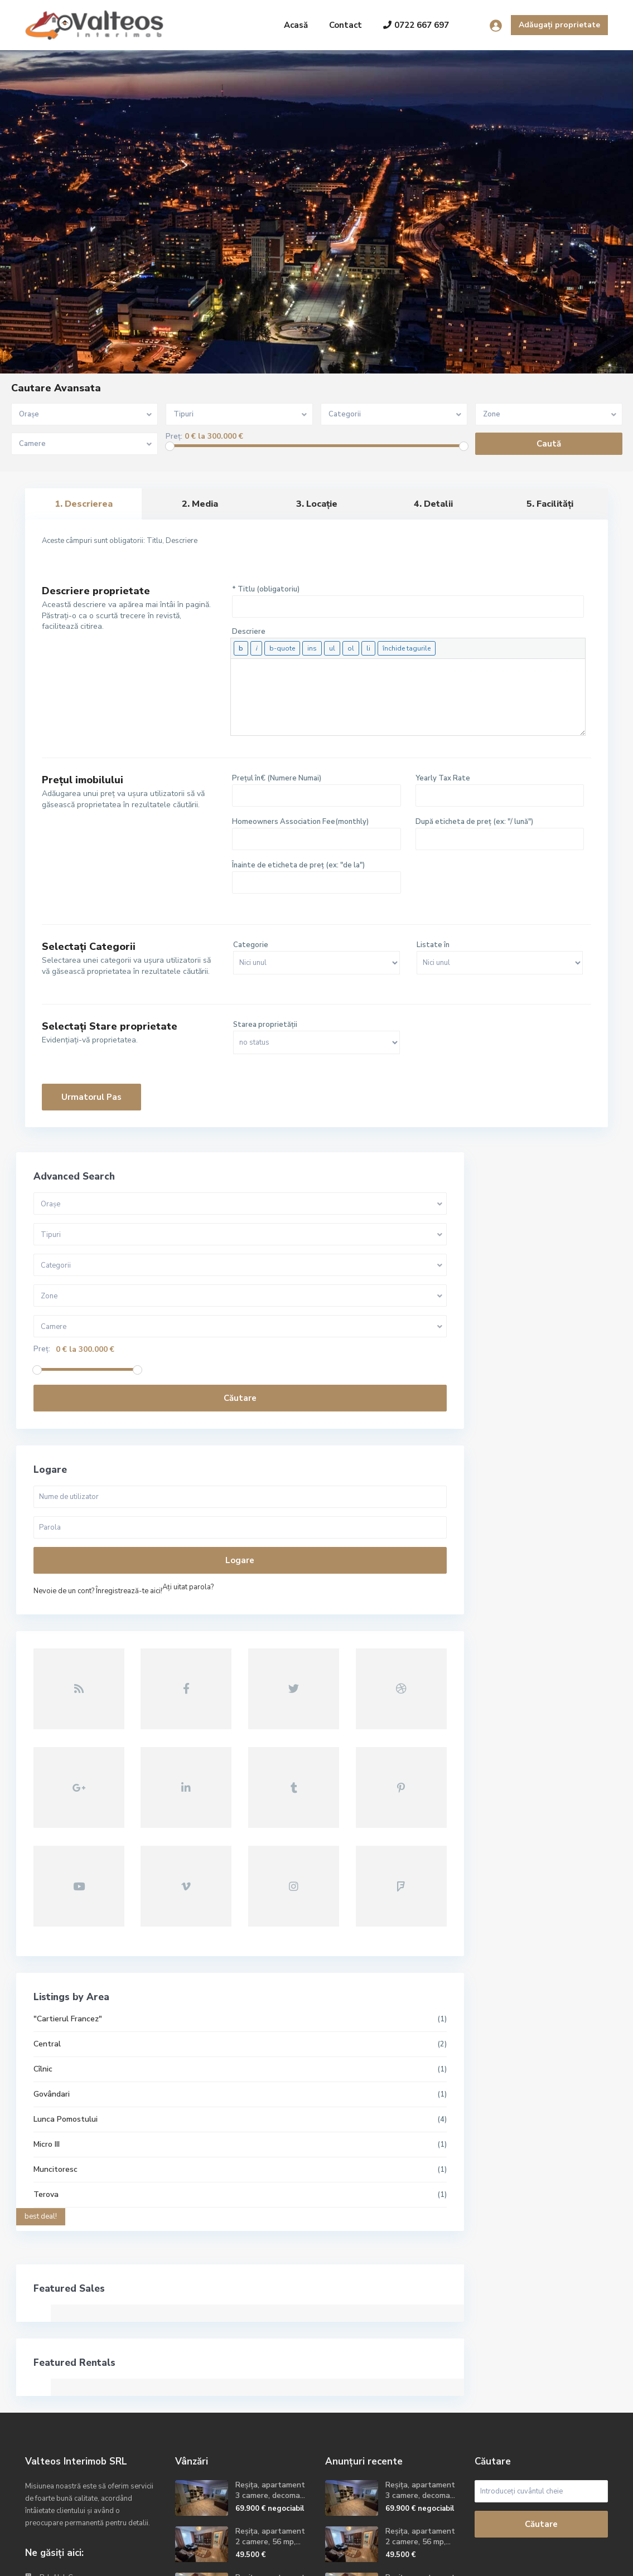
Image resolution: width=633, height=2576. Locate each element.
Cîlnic (43, 1896)
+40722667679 (66, 2422)
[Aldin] (241, 648)
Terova (46, 2022)
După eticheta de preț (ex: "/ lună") (474, 822)
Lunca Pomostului (66, 1947)
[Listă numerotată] (350, 648)
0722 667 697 (416, 25)
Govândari (52, 1922)
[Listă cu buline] (332, 648)
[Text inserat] (312, 648)
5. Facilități (549, 504)
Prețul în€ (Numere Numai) (276, 778)
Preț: (174, 436)
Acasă (296, 25)
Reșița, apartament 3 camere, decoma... (270, 2317)
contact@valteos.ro (74, 2439)
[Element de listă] (368, 648)
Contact (345, 25)
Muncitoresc (56, 1997)
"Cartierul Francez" (68, 1846)
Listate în (433, 945)
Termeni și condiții (511, 2559)
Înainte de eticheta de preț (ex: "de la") (298, 865)
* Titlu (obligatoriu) (265, 589)
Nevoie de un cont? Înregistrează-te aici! (98, 1591)
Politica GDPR (583, 2559)
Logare (100, 1560)
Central (47, 1871)
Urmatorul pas (91, 1097)
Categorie (250, 945)
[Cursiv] (256, 648)
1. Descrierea (84, 504)
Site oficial (58, 2456)
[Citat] (282, 648)
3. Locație (316, 504)
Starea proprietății (265, 1025)
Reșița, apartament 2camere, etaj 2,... (270, 2410)
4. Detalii (433, 504)
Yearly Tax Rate (442, 778)
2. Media (200, 504)
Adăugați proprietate (559, 25)
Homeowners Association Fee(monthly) (300, 822)
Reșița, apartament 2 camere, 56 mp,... (270, 2364)
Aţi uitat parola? (59, 1603)
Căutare (100, 1398)
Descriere (248, 632)
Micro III (47, 1972)
